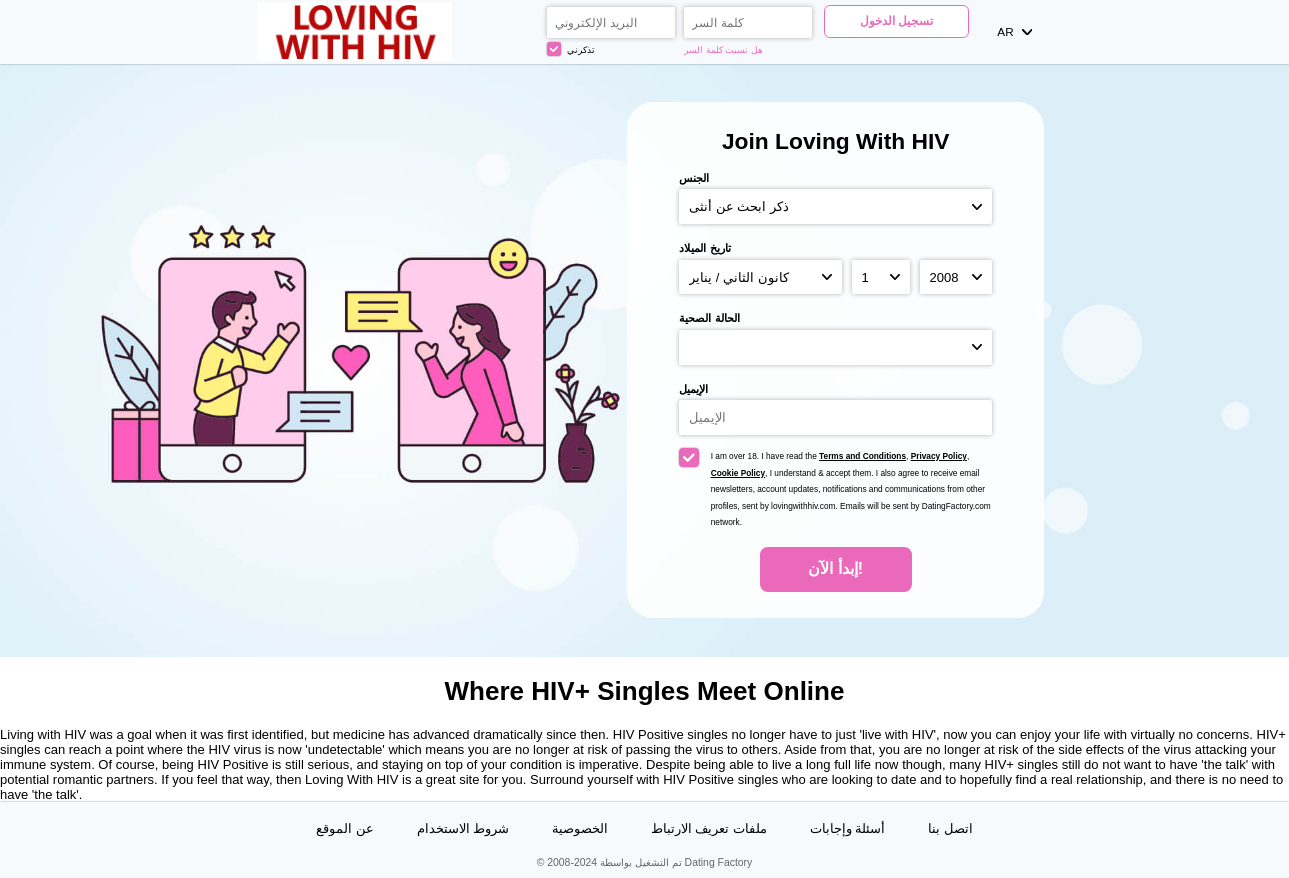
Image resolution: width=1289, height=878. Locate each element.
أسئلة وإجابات (848, 828)
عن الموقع (345, 828)
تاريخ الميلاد (704, 248)
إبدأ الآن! (835, 568)
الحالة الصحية (709, 318)
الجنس (694, 178)
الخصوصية (580, 828)
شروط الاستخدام (463, 828)
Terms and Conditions (862, 456)
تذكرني (571, 49)
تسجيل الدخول (896, 20)
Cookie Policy (738, 473)
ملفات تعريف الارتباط (709, 828)
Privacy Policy (939, 456)
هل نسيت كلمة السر (723, 50)
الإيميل (693, 389)
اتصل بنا (950, 828)
